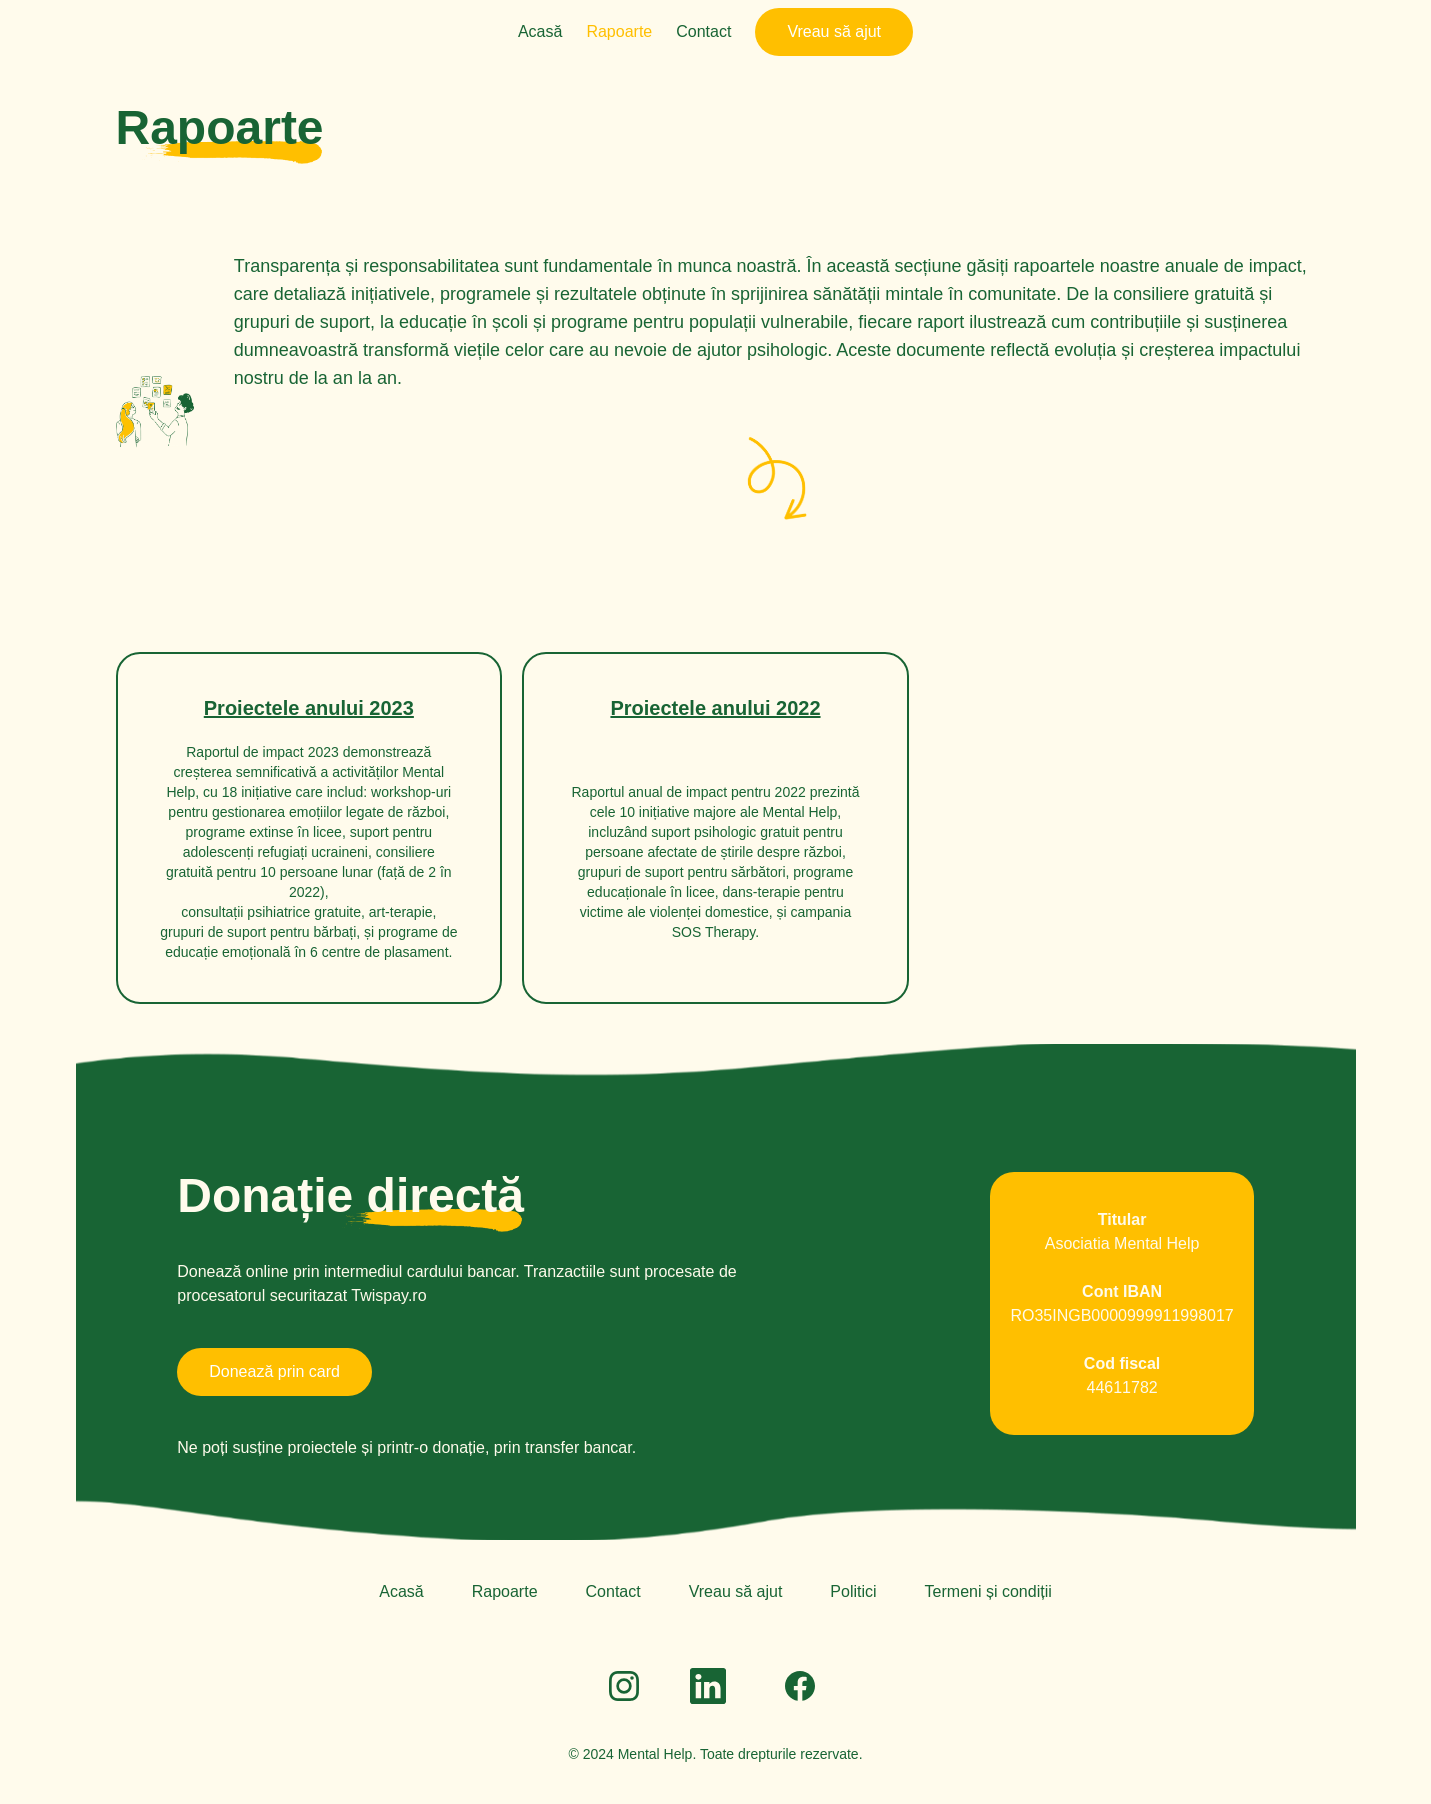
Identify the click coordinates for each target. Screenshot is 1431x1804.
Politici (853, 1591)
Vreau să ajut (834, 31)
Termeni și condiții (988, 1591)
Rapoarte (619, 31)
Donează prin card (274, 1371)
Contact (703, 31)
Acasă (540, 31)
